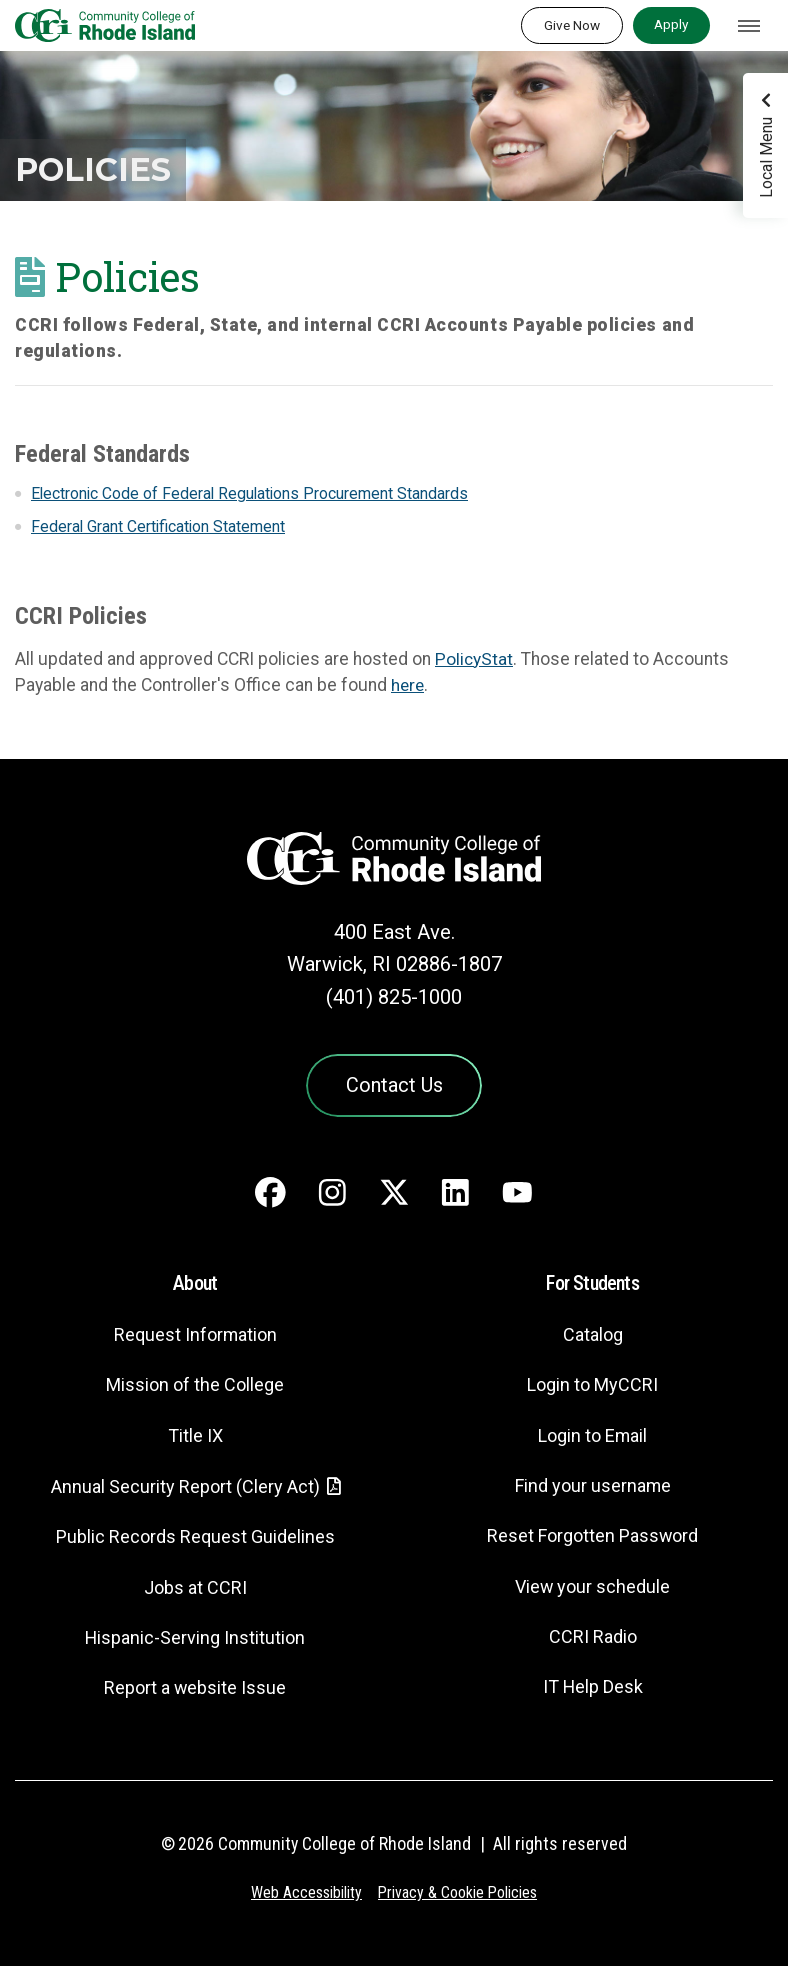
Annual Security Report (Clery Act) (185, 1488)
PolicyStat (474, 659)
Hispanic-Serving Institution (195, 1639)
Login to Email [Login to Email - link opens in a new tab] (592, 1437)
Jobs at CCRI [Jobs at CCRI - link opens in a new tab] (195, 1589)
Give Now (572, 25)
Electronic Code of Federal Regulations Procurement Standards (252, 493)
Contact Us (394, 1086)
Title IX (195, 1437)
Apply (671, 24)
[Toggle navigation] (749, 26)
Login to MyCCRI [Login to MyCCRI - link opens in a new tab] (593, 1386)
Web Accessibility (305, 1894)
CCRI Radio (593, 1638)
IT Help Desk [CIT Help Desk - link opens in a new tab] (593, 1688)
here (408, 685)
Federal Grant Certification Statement (159, 526)
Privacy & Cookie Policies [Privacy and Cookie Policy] (458, 1894)
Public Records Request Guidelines (195, 1538)
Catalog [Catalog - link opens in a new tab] (593, 1336)
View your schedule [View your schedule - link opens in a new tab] (592, 1588)
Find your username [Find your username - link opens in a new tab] (593, 1487)
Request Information (195, 1336)
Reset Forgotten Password (592, 1537)
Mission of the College (195, 1386)
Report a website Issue (195, 1689)
